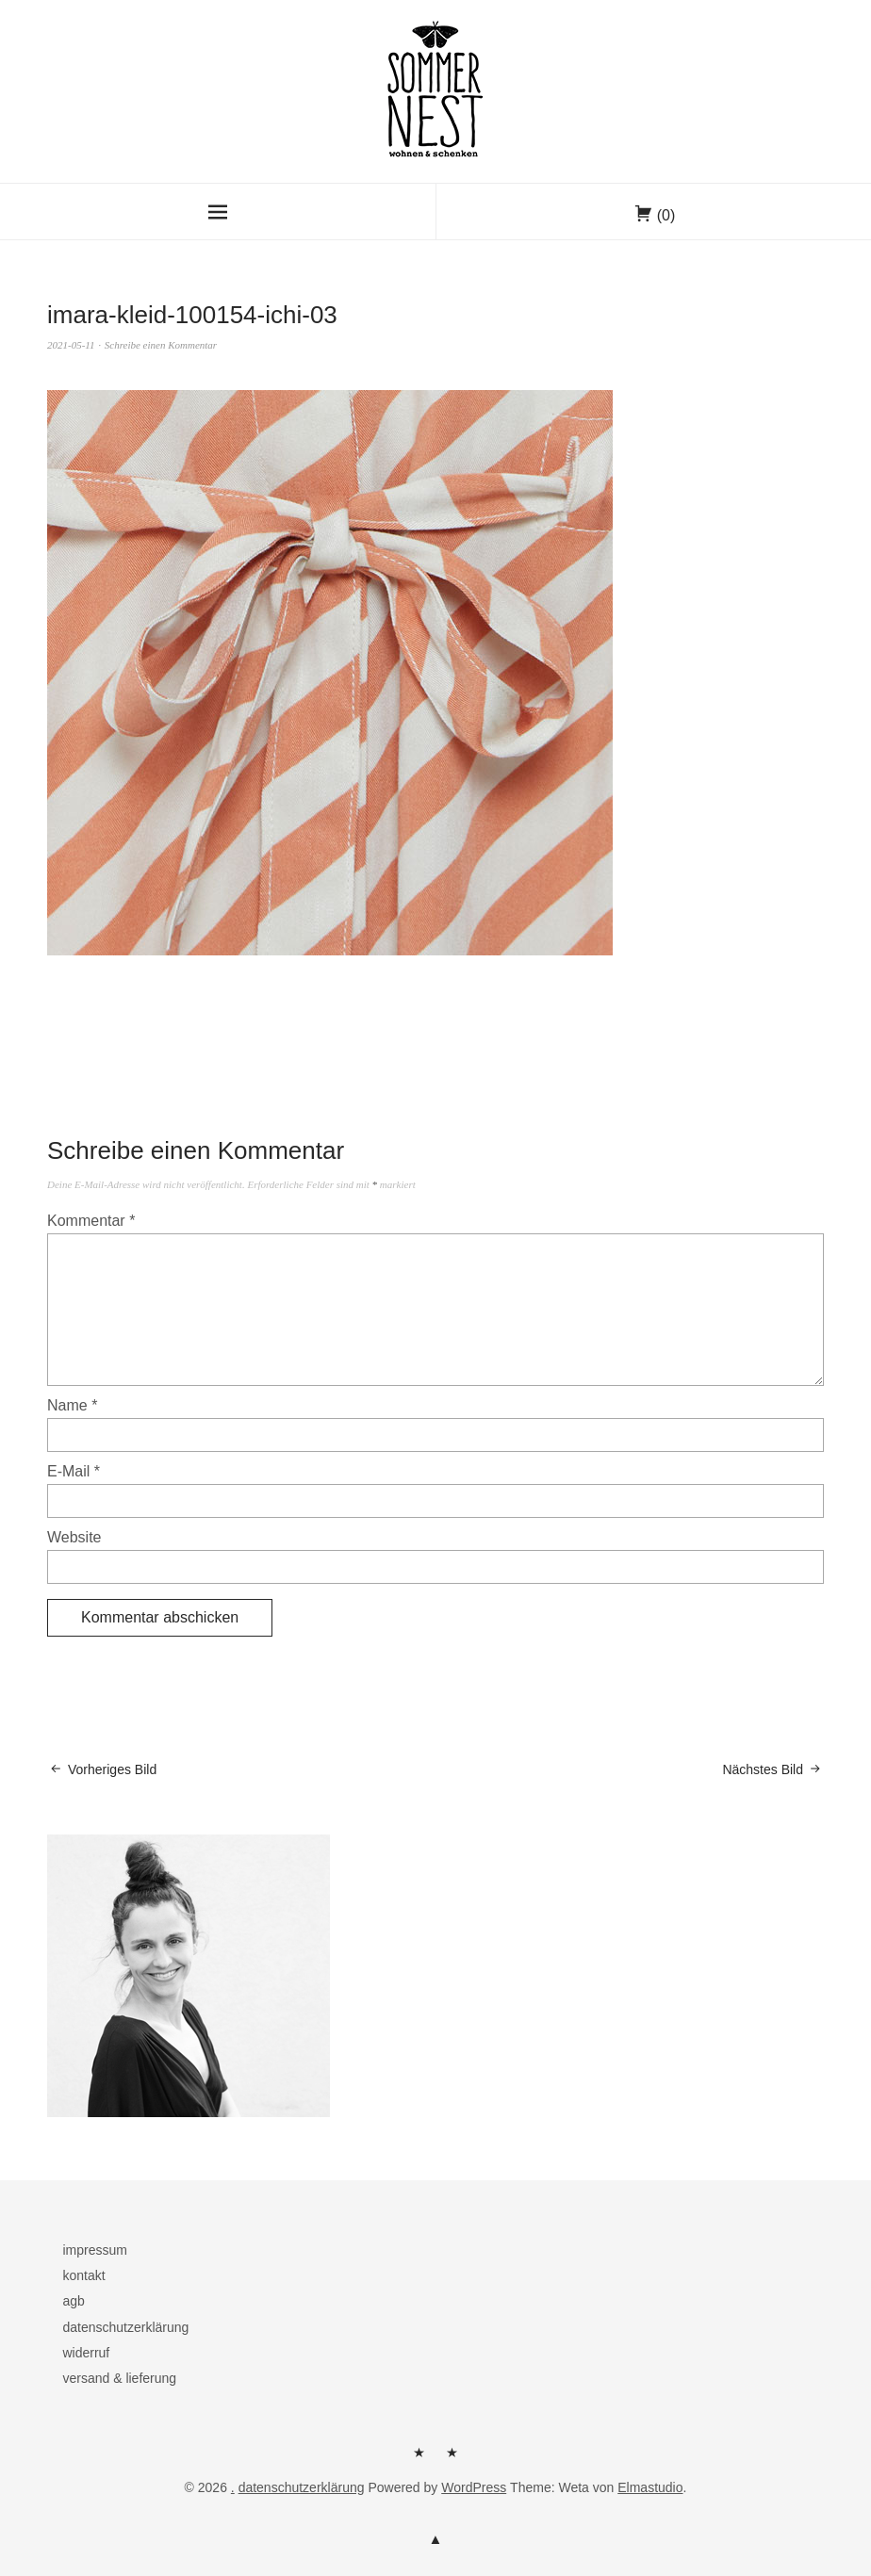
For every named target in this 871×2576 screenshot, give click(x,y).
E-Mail (73, 1471)
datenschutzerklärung (125, 2327)
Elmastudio (649, 2487)
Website (74, 1537)
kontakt (83, 2275)
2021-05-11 (71, 345)
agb (73, 2300)
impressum (94, 2250)
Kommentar (91, 1221)
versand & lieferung (119, 2378)
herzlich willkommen (419, 2459)
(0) (666, 215)
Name (72, 1405)
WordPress (473, 2487)
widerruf (85, 2352)
